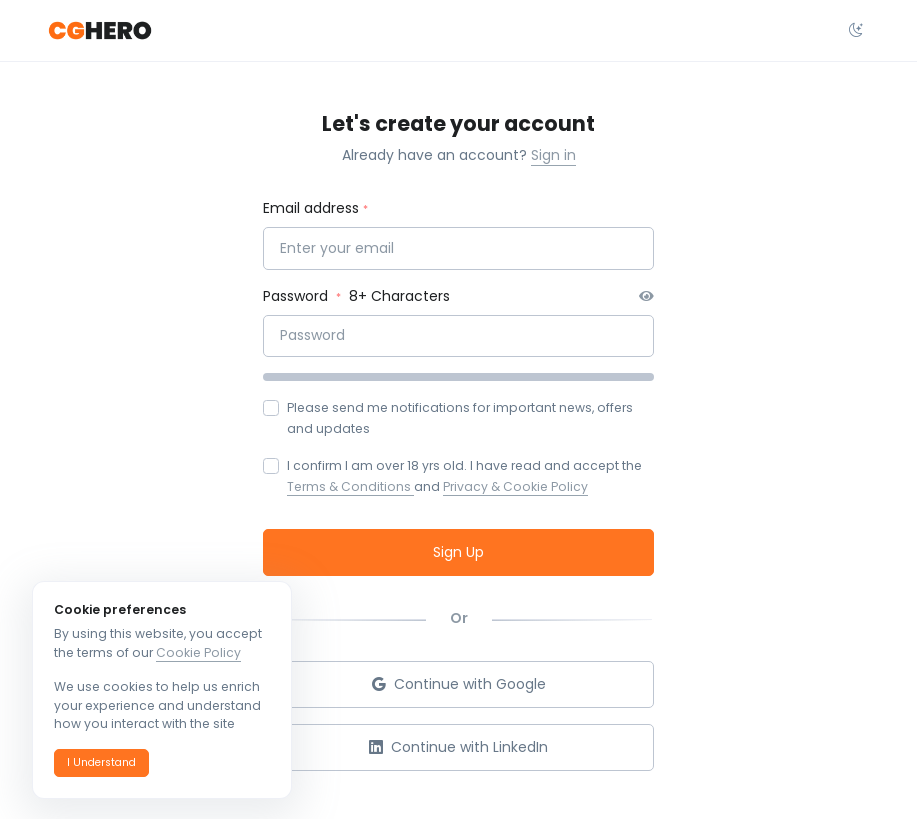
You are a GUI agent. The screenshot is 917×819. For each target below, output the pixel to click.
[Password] (458, 336)
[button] (101, 763)
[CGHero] (100, 31)
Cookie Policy (198, 652)
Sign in (553, 155)
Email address (311, 208)
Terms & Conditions (350, 486)
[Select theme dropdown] (856, 31)
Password (297, 296)
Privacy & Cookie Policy (515, 486)
